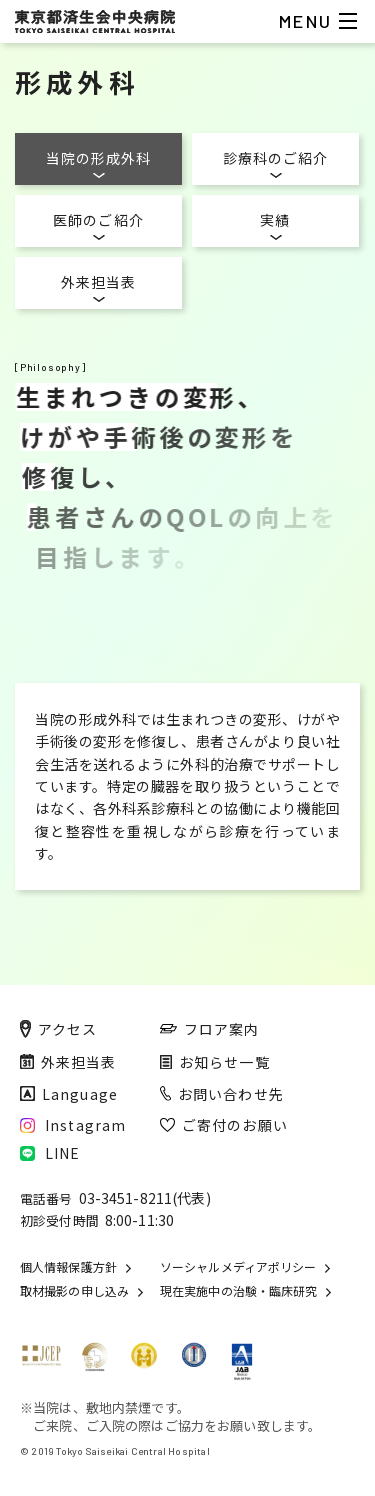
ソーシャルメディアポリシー (238, 1267)
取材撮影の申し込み (74, 1291)
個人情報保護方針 (68, 1267)
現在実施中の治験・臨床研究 (238, 1291)
